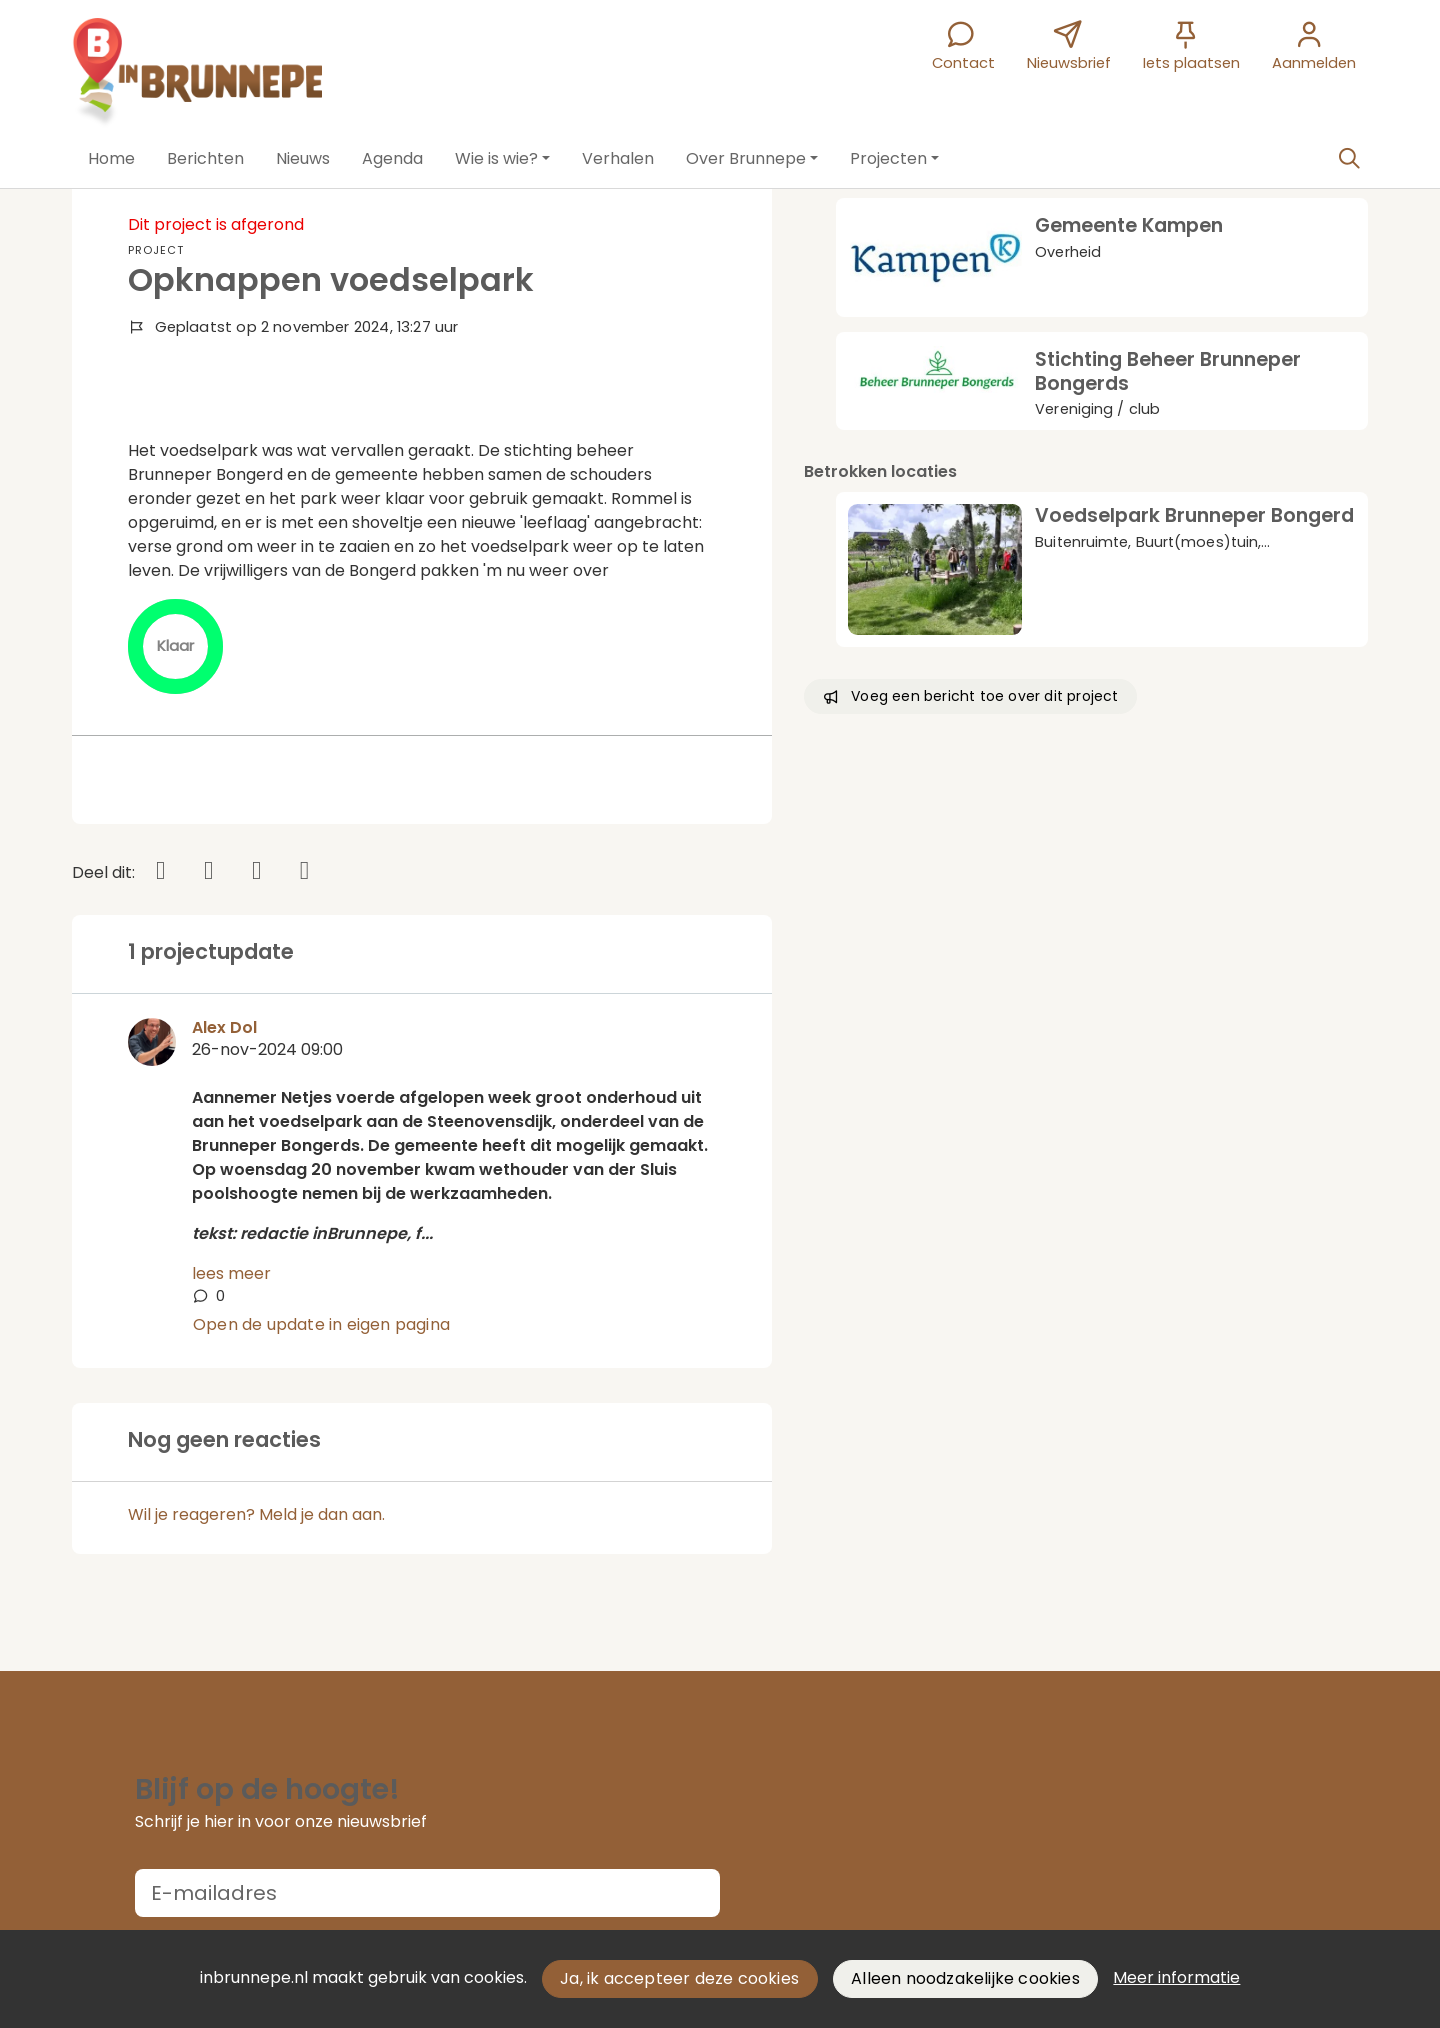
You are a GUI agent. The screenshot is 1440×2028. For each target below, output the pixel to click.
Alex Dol (224, 1027)
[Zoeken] (1349, 159)
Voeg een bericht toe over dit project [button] (970, 696)
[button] (111, 159)
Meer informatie (1176, 1977)
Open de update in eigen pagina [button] (321, 1324)
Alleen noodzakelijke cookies (965, 1978)
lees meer (231, 1273)
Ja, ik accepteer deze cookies (679, 1978)
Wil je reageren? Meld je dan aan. (256, 1514)
